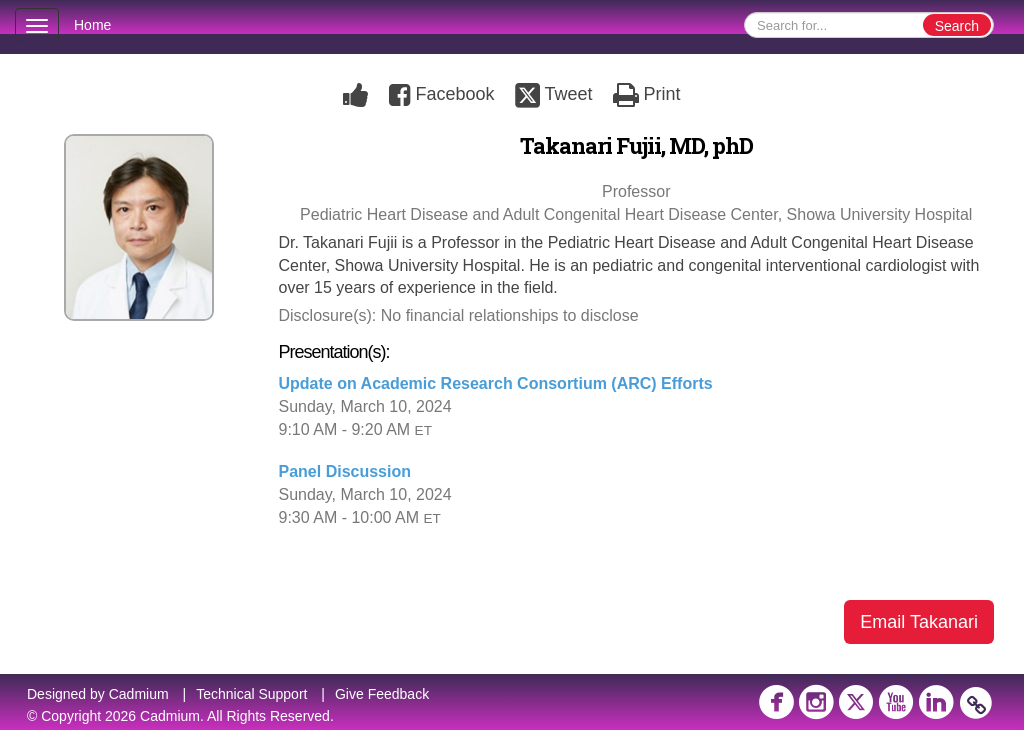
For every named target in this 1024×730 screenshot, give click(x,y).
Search (957, 26)
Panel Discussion (345, 471)
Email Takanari (919, 622)
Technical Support (251, 694)
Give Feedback (382, 694)
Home (92, 25)
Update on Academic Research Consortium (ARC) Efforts (496, 383)
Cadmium (139, 694)
